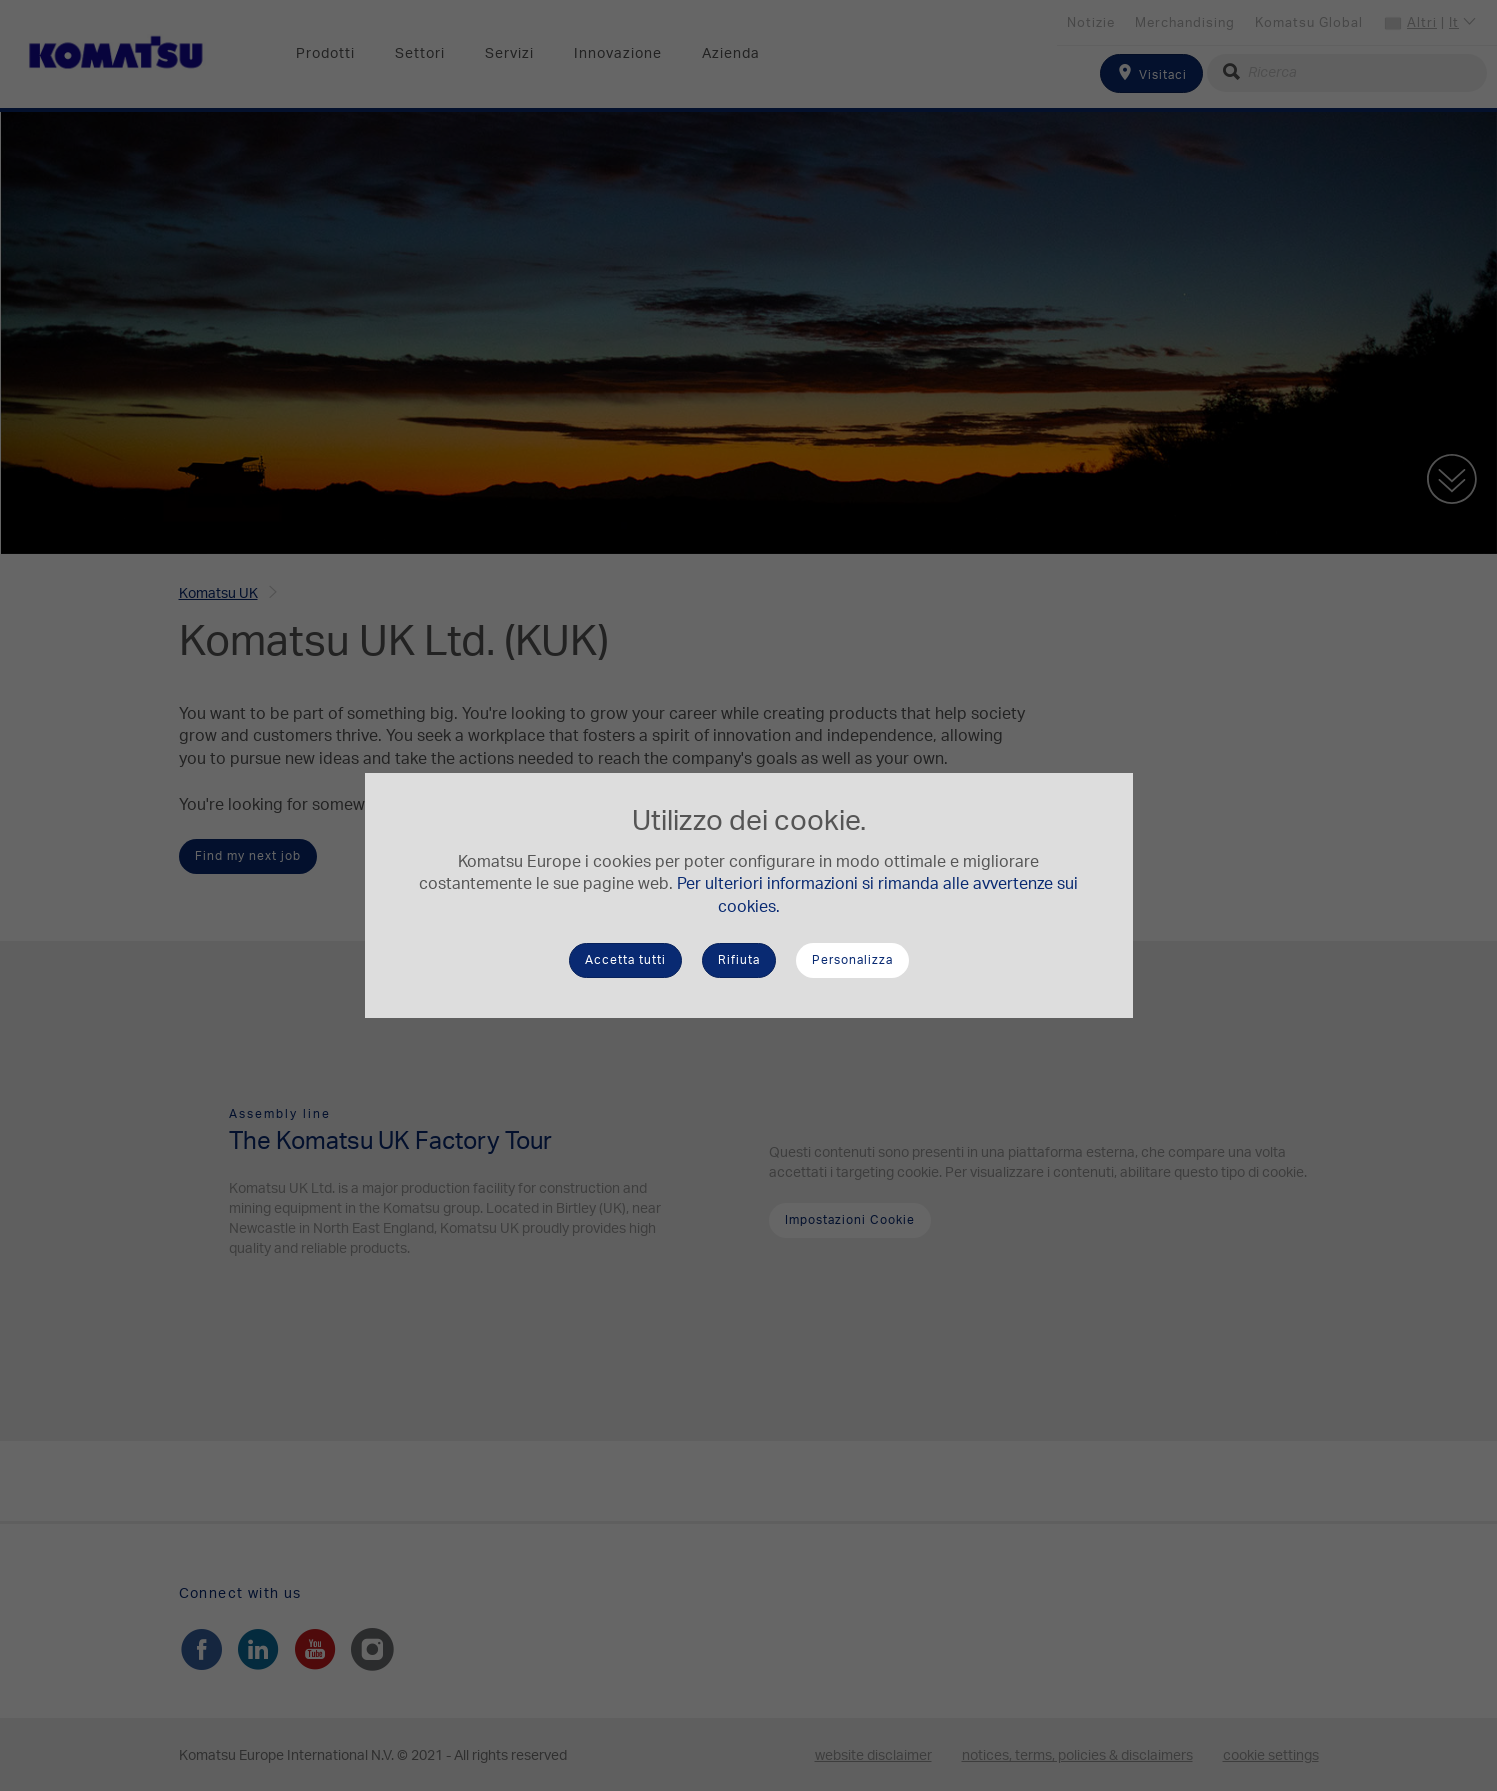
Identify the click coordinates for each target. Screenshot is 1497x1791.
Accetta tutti (625, 960)
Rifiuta (739, 960)
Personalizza (852, 960)
